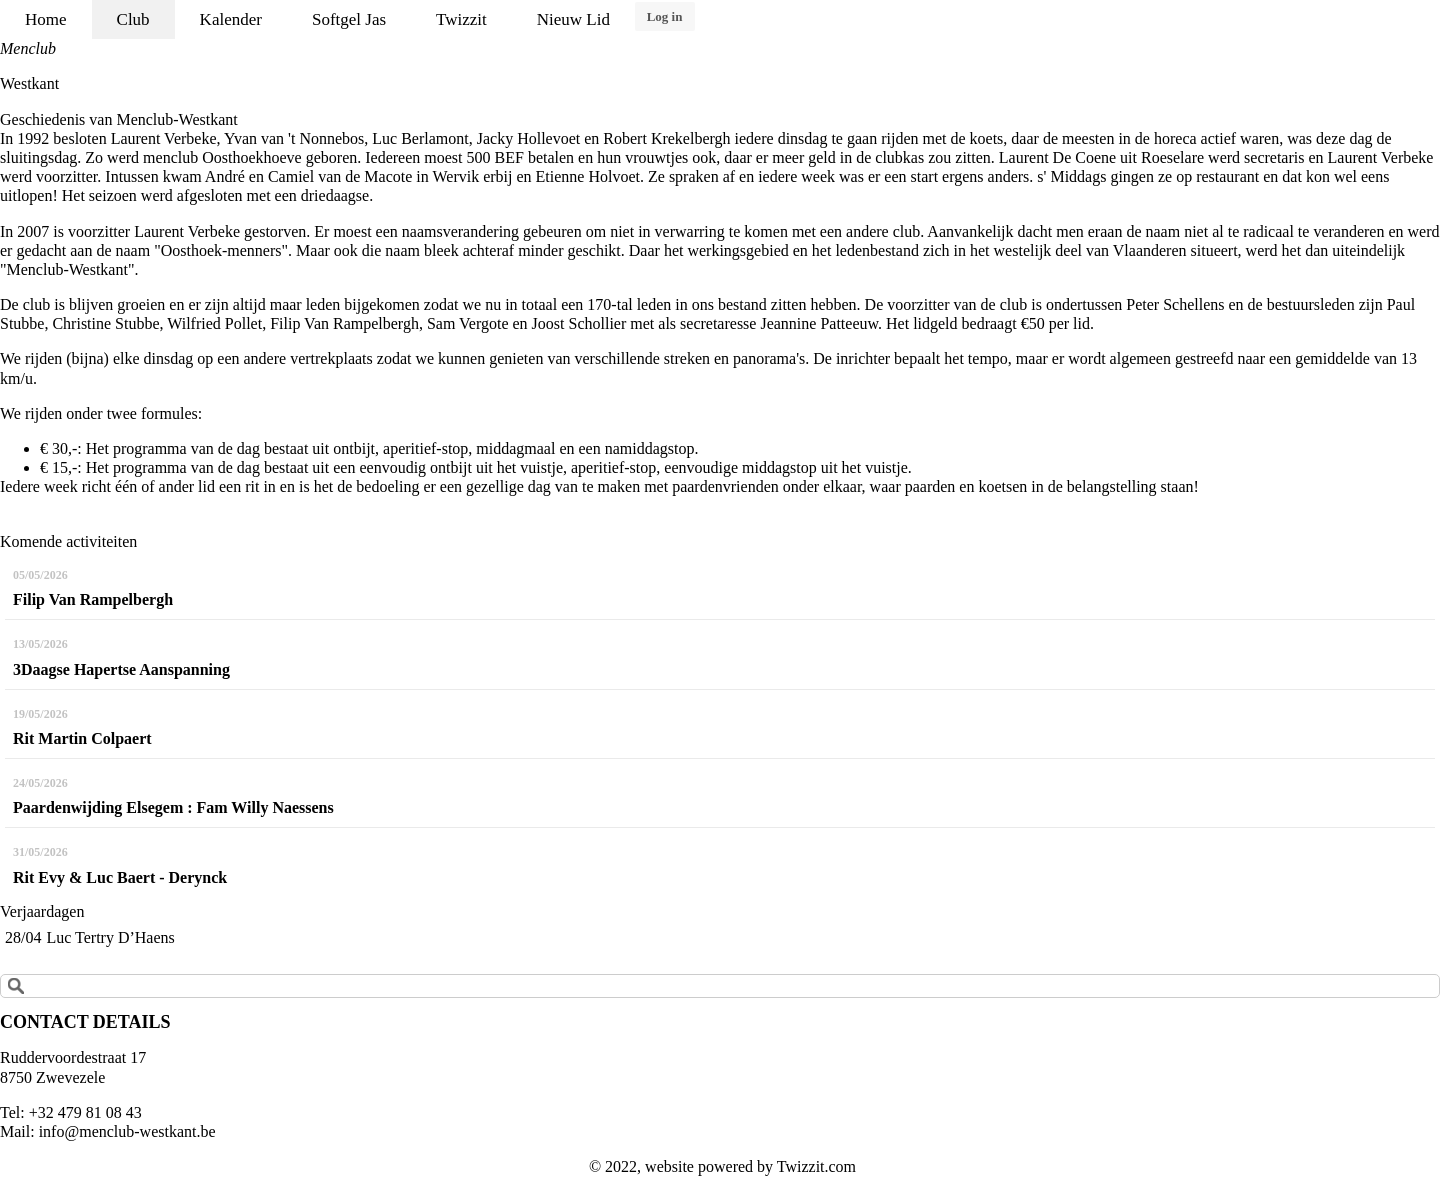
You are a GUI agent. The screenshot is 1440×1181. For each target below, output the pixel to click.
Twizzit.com (816, 1166)
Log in (665, 16)
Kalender (231, 19)
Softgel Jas (349, 19)
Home (46, 19)
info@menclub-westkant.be (127, 1131)
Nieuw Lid (573, 19)
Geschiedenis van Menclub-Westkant (119, 119)
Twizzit (461, 19)
